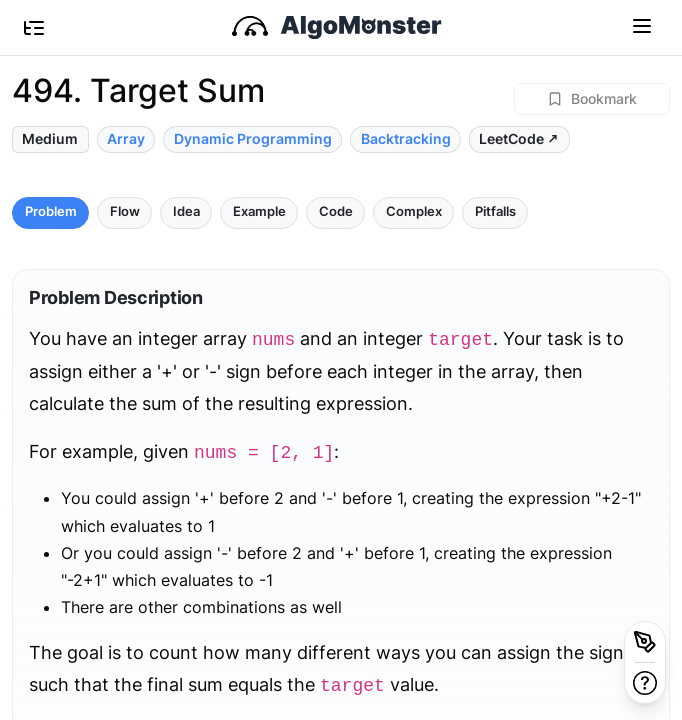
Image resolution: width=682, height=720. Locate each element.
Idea (186, 211)
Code (336, 211)
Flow (125, 211)
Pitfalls (495, 211)
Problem (51, 211)
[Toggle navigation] (642, 25)
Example (259, 211)
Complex (414, 211)
